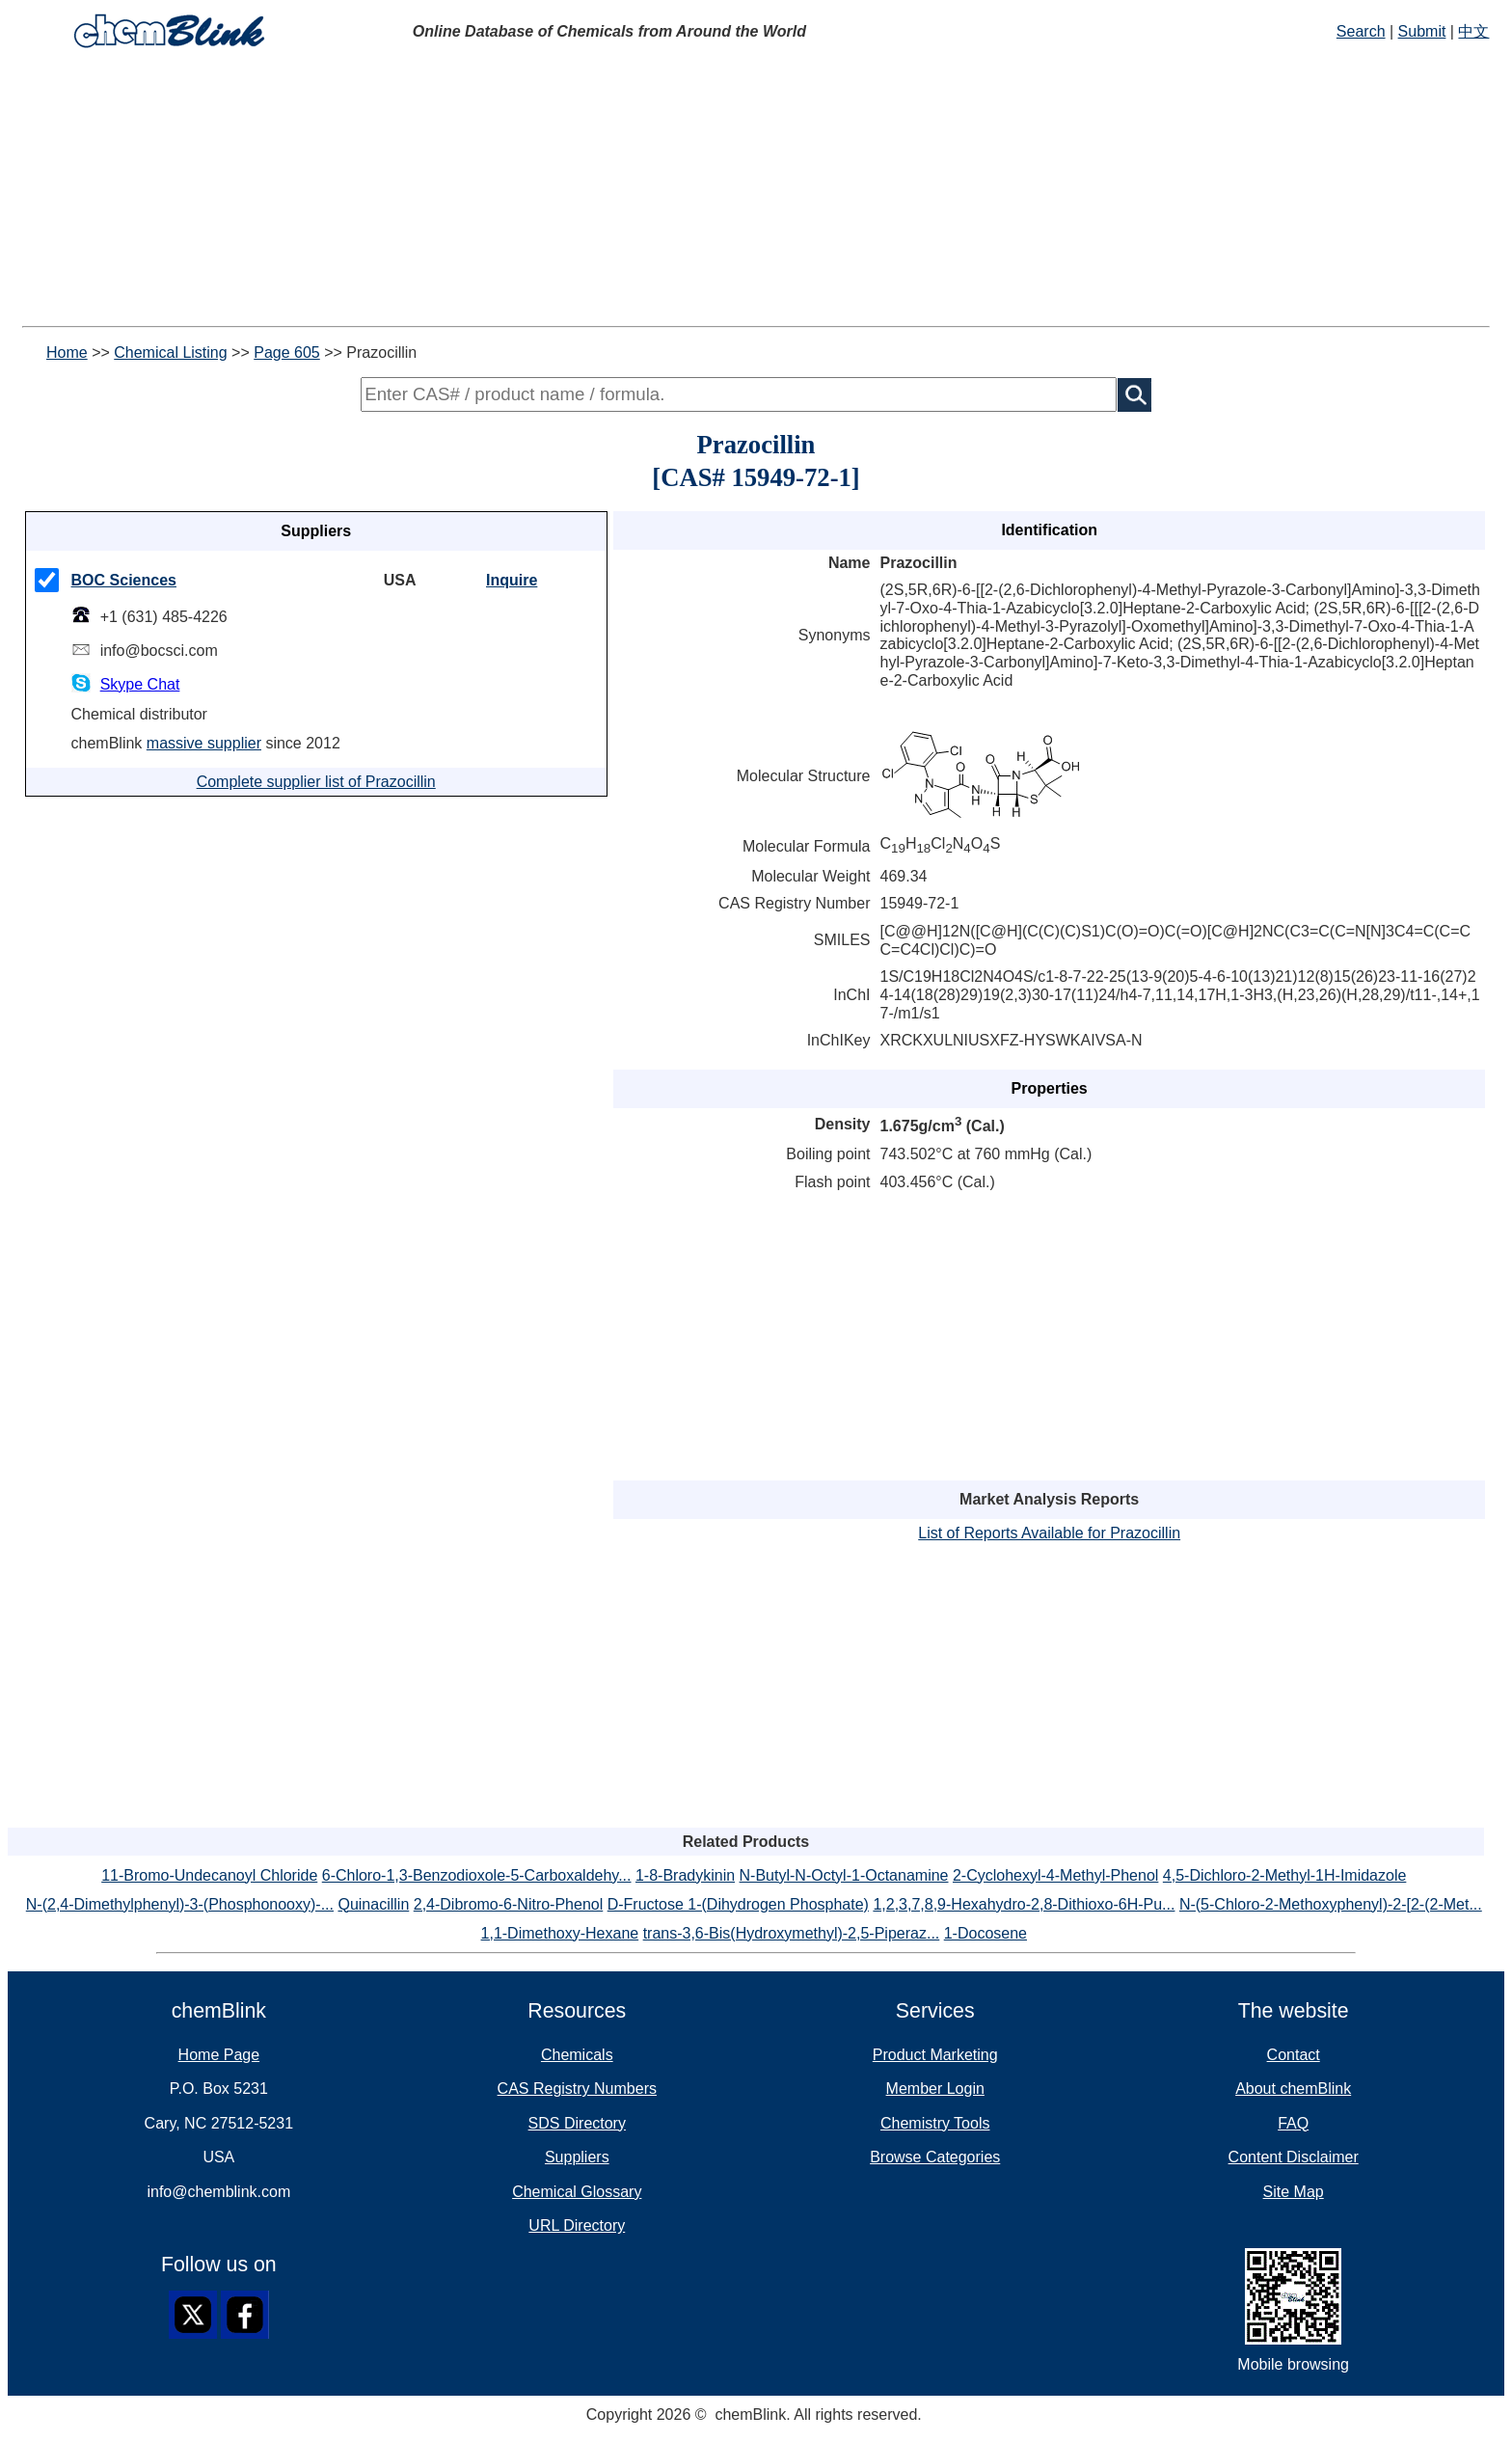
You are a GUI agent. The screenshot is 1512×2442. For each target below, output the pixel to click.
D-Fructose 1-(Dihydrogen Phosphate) (738, 1904)
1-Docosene (985, 1933)
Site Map (1293, 2192)
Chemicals (577, 2055)
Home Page (219, 2055)
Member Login (935, 2088)
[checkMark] (47, 580)
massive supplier (204, 743)
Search (1361, 31)
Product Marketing (935, 2055)
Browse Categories (935, 2157)
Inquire (511, 580)
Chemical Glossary (576, 2192)
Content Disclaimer (1293, 2157)
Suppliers (577, 2157)
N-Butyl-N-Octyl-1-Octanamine (844, 1875)
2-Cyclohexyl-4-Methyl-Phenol (1055, 1875)
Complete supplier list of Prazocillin (316, 781)
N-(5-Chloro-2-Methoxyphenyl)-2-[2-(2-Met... (1330, 1904)
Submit (1422, 31)
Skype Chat (140, 684)
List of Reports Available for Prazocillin (1049, 1533)
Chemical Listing (170, 352)
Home (67, 352)
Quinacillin (373, 1904)
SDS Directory (577, 2123)
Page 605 (287, 352)
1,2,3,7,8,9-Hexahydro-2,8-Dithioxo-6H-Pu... (1023, 1904)
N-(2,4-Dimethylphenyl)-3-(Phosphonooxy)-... (180, 1904)
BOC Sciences (123, 580)
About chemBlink (1293, 2088)
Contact (1293, 2055)
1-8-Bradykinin (685, 1875)
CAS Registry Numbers (577, 2088)
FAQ (1293, 2123)
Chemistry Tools (935, 2123)
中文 (1473, 31)
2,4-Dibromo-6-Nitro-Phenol (509, 1904)
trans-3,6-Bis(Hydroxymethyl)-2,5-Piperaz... (791, 1933)
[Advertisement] (586, 191)
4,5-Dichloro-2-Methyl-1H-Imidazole (1285, 1875)
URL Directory (576, 2225)
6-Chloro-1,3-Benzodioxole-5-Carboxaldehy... (477, 1875)
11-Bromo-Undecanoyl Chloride (209, 1875)
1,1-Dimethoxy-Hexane (560, 1933)
